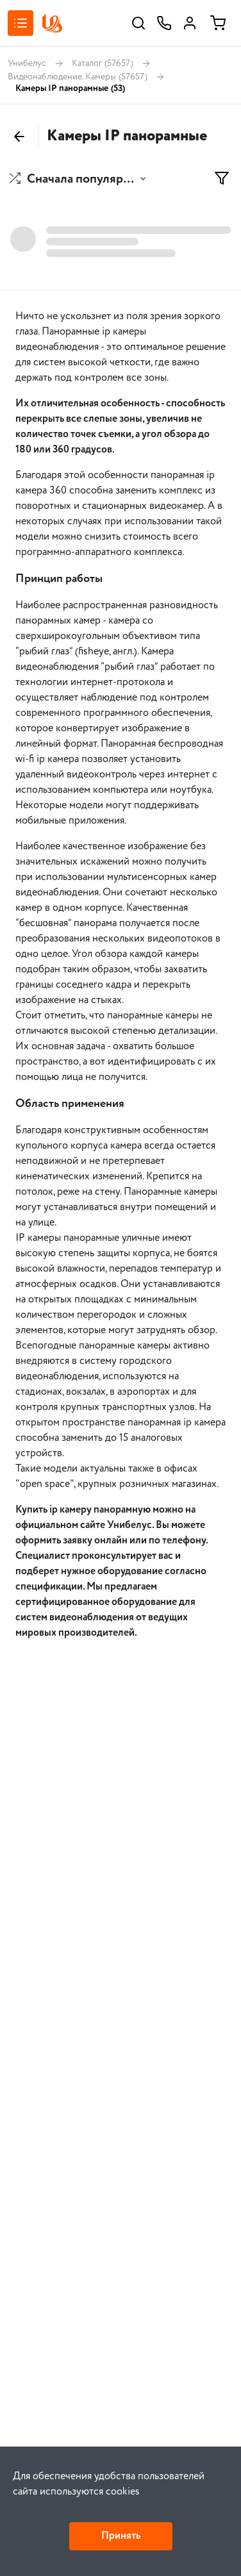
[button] (79, 179)
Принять (120, 2536)
